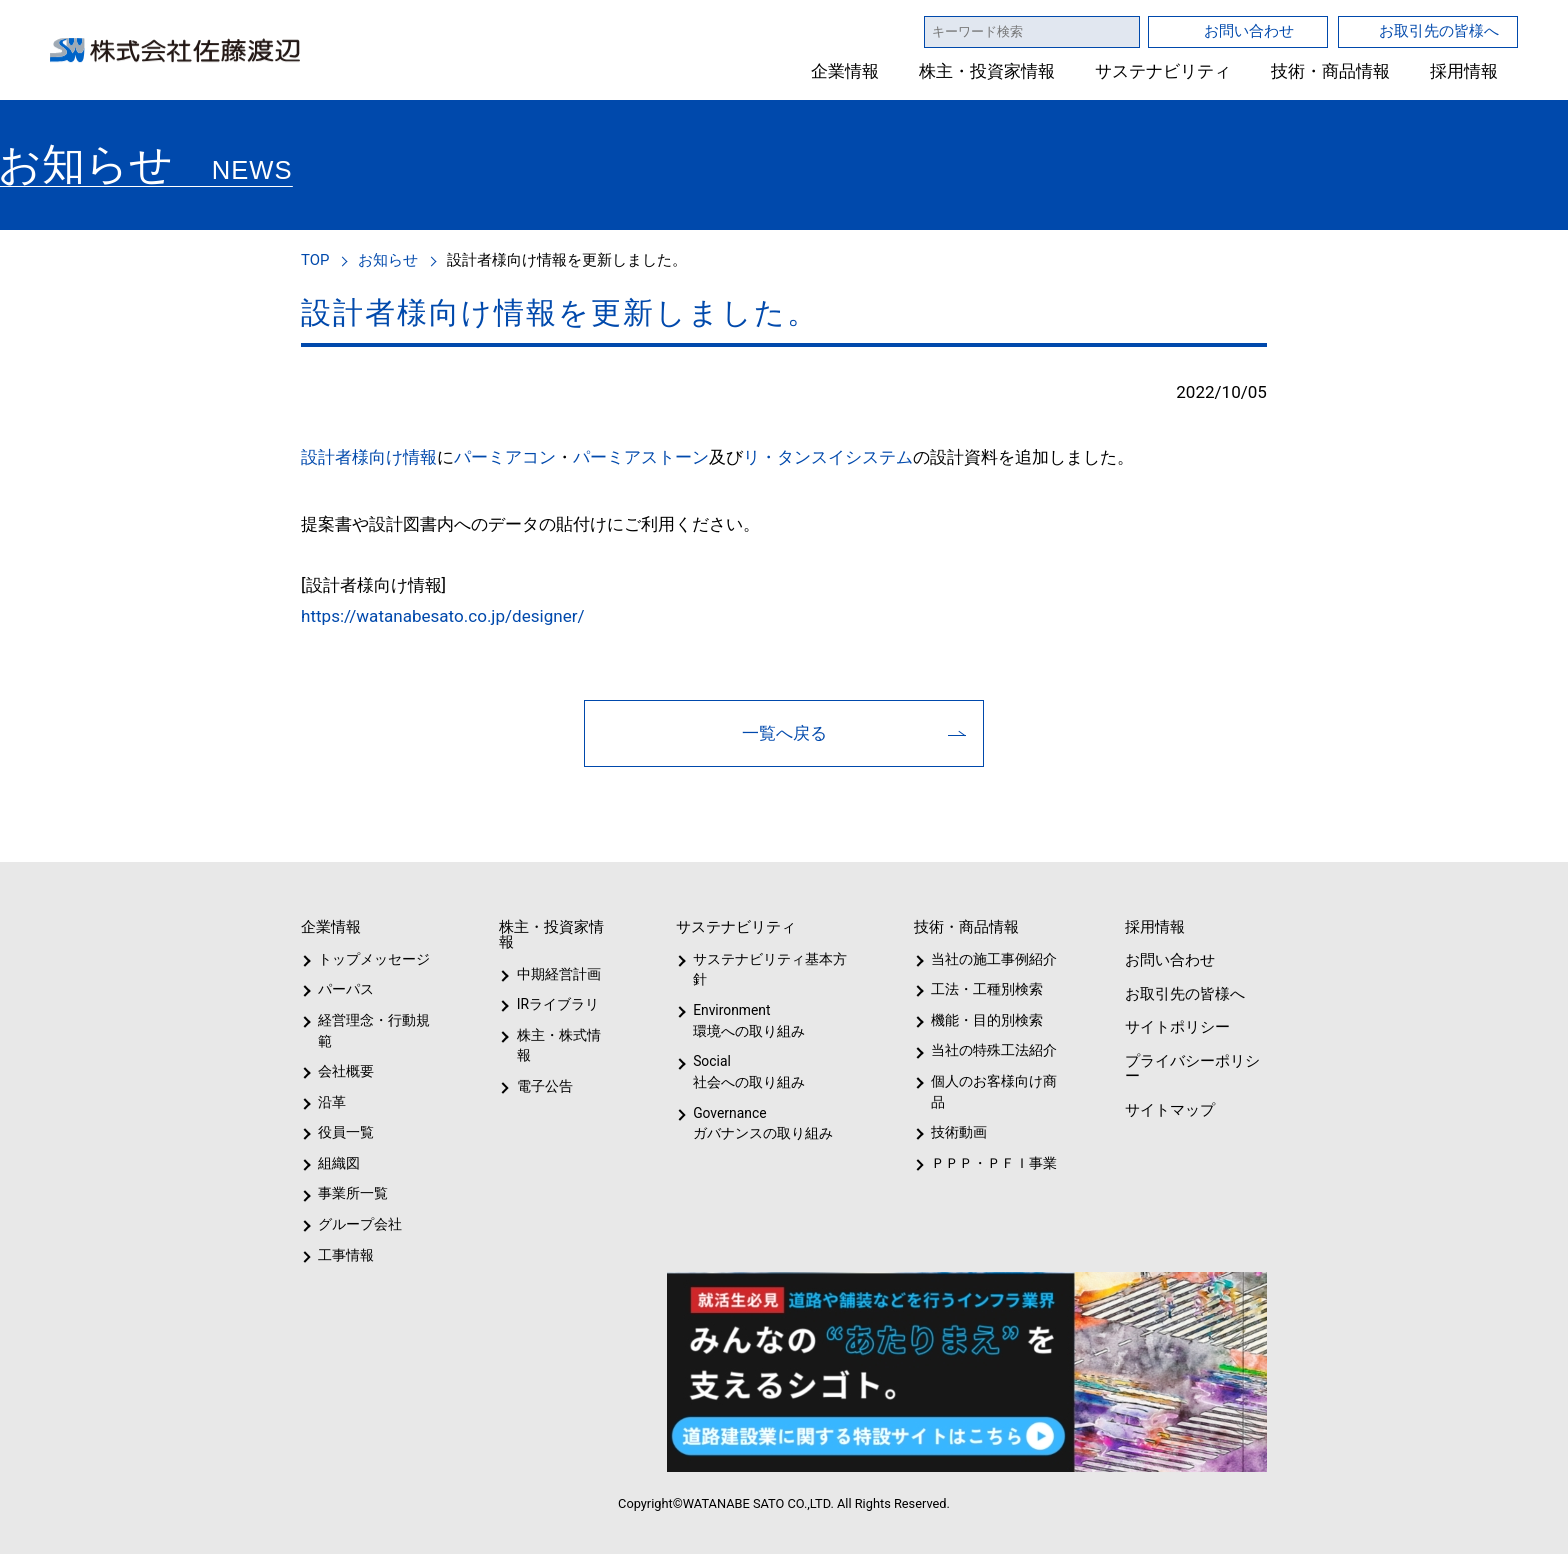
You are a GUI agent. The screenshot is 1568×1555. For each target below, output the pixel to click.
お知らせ (391, 259)
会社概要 (346, 1072)
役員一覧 (346, 1133)
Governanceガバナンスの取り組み (759, 1124)
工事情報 (346, 1256)
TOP (316, 259)
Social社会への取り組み (748, 1072)
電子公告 (545, 1066)
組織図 (339, 1164)
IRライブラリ (553, 1005)
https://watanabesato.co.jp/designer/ (452, 616)
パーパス (344, 990)
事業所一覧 (353, 1194)
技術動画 (956, 1133)
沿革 (332, 1103)
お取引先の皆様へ (1439, 30)
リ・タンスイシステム (826, 456)
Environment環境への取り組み (748, 1021)
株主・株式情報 (562, 1036)
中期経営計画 (559, 975)
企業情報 (846, 71)
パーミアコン (505, 456)
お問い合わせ (1249, 30)
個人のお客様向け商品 (990, 1092)
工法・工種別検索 (980, 990)
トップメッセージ (367, 960)
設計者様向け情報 (369, 456)
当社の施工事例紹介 (991, 960)
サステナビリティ (1163, 71)
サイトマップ (1168, 1110)
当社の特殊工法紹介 (991, 1051)
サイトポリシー (1176, 1027)
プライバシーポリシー (1190, 1069)
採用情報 (1464, 71)
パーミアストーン (640, 456)
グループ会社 (358, 1225)
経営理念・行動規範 (370, 1031)
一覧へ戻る (784, 733)
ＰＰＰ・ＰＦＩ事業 (978, 1164)
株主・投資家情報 (988, 71)
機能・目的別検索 (980, 1021)
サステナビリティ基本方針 (763, 970)
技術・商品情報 (1330, 71)
